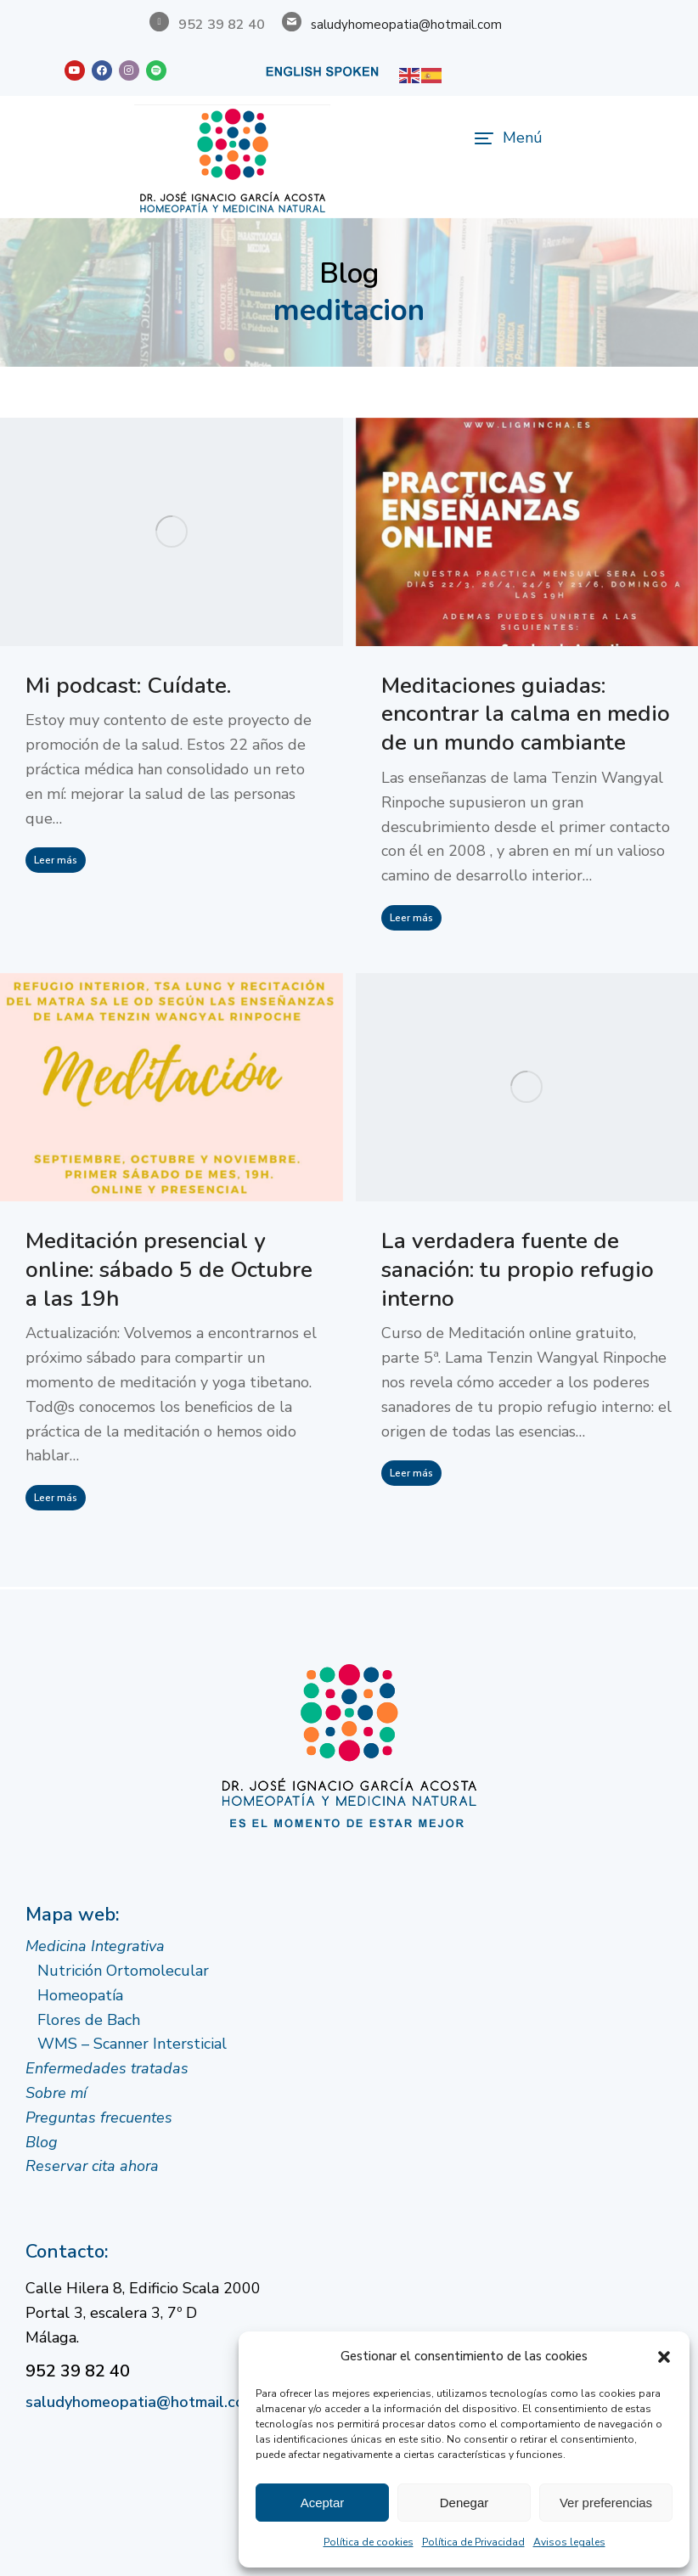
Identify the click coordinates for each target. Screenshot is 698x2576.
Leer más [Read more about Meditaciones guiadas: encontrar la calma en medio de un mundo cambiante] (411, 918)
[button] (664, 2356)
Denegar (464, 2502)
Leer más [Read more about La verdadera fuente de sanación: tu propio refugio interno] (411, 1473)
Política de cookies (369, 2542)
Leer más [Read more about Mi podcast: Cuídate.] (55, 860)
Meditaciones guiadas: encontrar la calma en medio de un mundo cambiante (525, 714)
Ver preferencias (606, 2502)
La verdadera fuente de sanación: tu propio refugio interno (517, 1269)
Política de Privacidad (473, 2542)
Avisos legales (569, 2542)
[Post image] (171, 532)
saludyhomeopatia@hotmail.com (406, 24)
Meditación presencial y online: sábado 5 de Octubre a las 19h (168, 1269)
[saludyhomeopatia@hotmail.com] (291, 21)
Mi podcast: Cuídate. (128, 685)
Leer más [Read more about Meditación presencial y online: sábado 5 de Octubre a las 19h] (55, 1498)
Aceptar (323, 2502)
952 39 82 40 (77, 2370)
